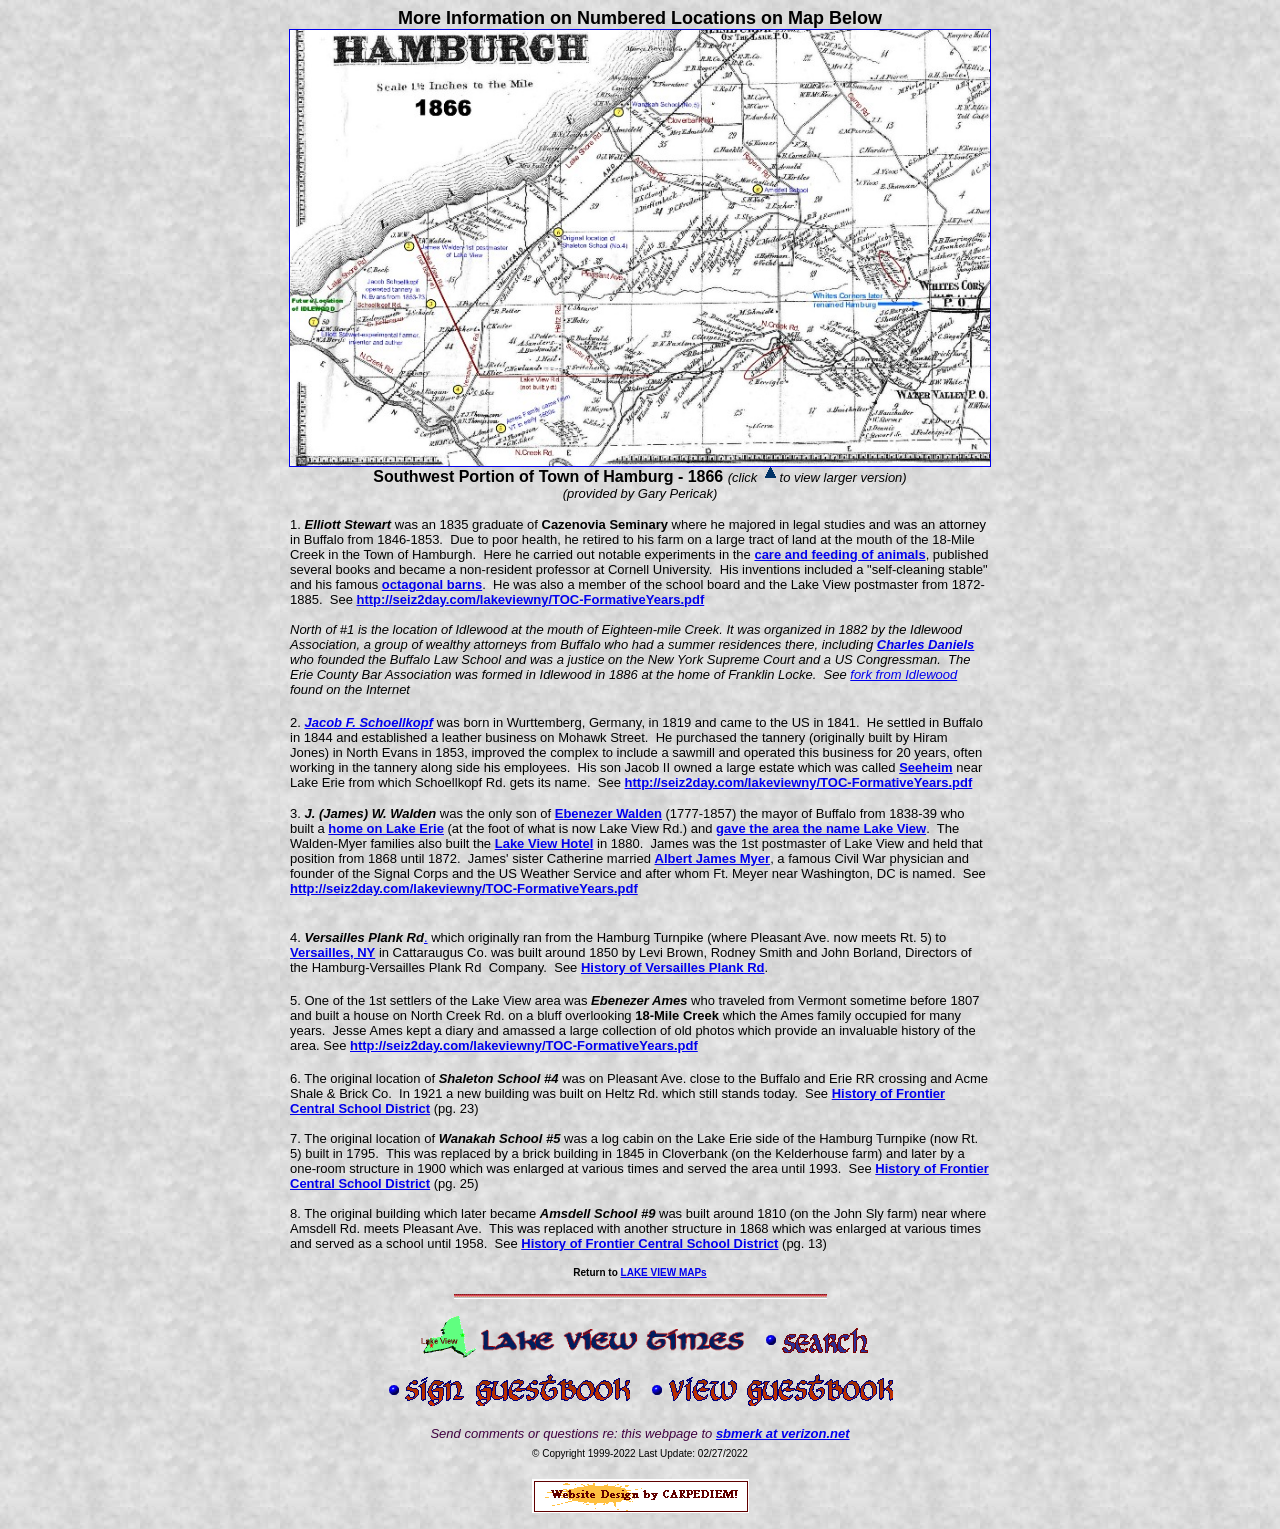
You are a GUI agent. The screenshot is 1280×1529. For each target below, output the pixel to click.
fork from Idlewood (903, 674)
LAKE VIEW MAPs (664, 1272)
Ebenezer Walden (608, 813)
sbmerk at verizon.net (783, 1433)
